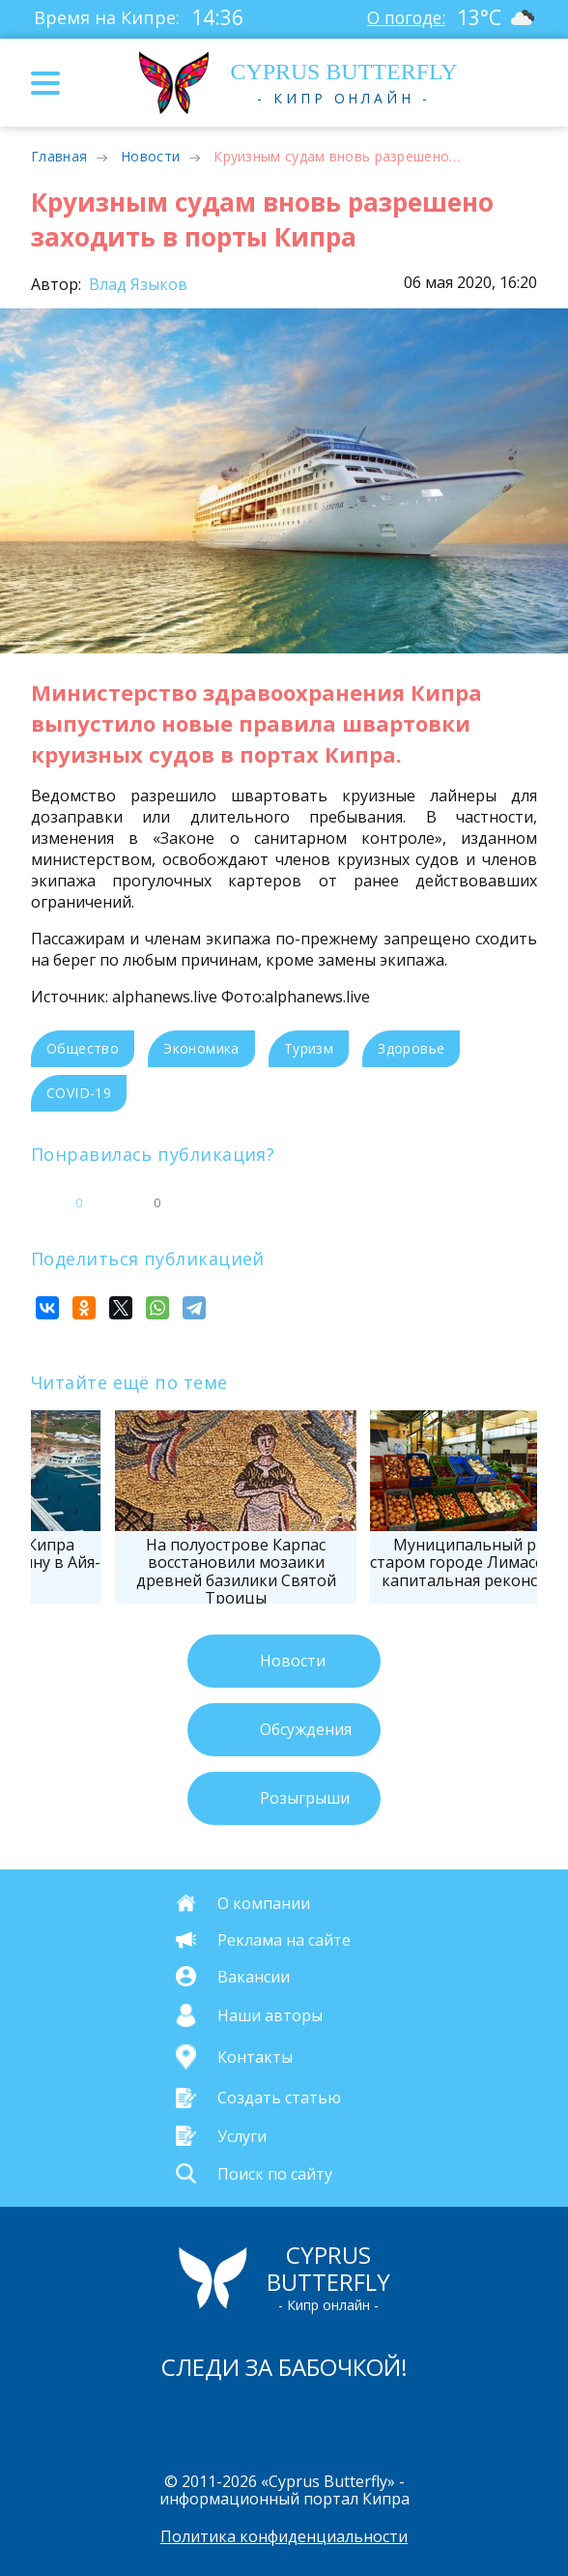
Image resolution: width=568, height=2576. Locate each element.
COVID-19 (78, 1093)
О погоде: (403, 17)
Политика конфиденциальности (284, 2536)
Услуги (242, 2135)
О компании (263, 1902)
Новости (150, 156)
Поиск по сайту (274, 2173)
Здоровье (411, 1048)
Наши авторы (270, 2015)
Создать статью (279, 2097)
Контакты (255, 2057)
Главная (59, 156)
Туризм (308, 1048)
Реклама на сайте (284, 1940)
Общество (82, 1048)
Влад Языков (136, 284)
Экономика (201, 1048)
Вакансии (253, 1975)
